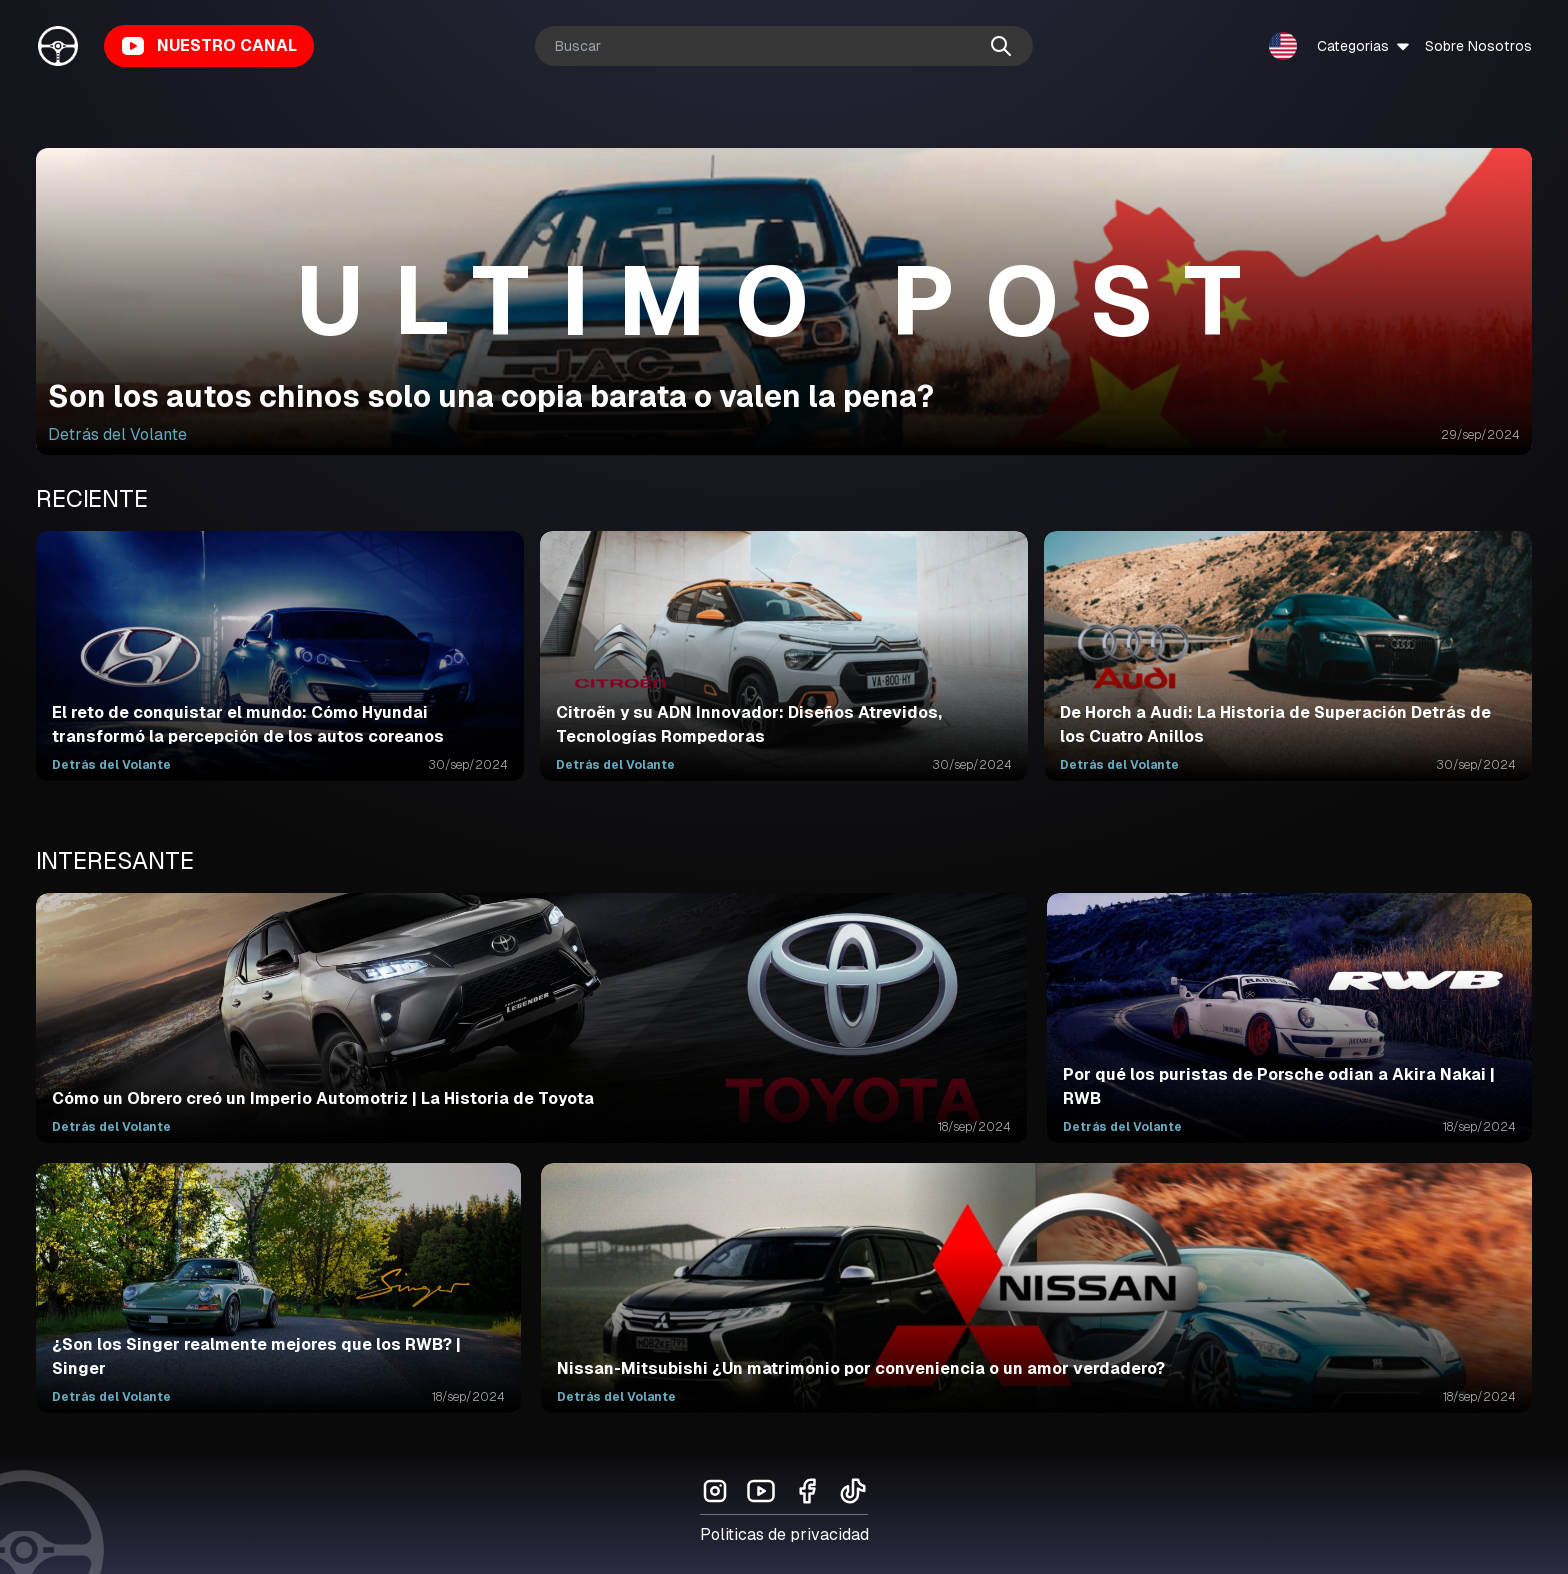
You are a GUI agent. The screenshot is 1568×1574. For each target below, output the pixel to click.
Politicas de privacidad (784, 1534)
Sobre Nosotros (1478, 46)
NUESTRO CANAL (209, 46)
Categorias (1365, 46)
